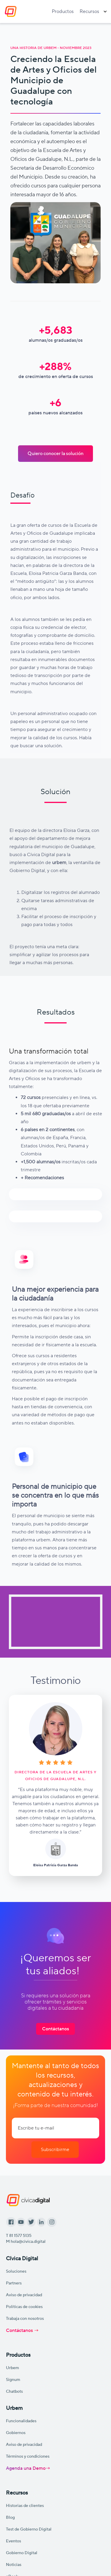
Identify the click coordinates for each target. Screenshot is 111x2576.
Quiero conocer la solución (55, 453)
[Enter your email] (55, 2128)
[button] (93, 11)
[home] (9, 11)
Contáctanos (55, 2029)
